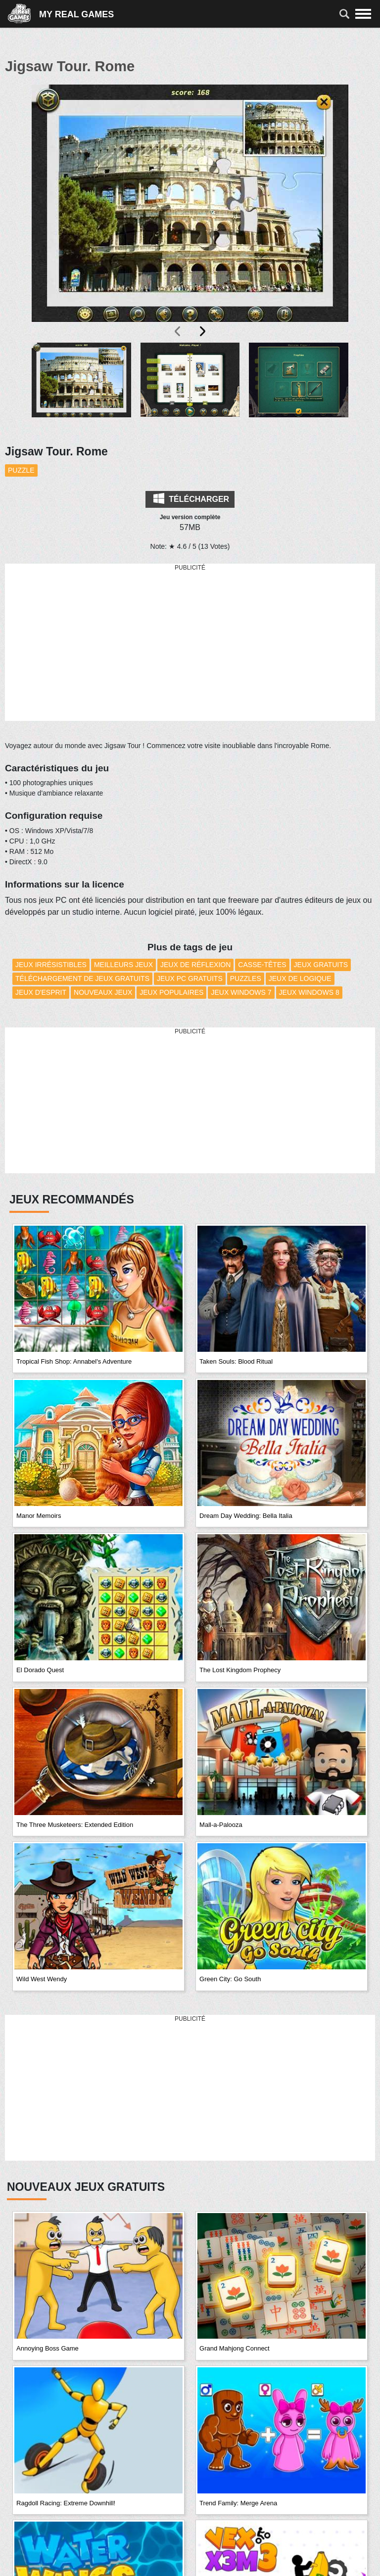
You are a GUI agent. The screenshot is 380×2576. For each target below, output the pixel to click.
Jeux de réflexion (195, 965)
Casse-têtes (262, 965)
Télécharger (191, 498)
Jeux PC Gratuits (190, 978)
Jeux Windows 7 (241, 992)
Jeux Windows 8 (309, 992)
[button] (81, 388)
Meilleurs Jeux (123, 965)
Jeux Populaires (171, 992)
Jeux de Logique (300, 978)
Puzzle (21, 470)
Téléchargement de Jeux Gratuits (82, 978)
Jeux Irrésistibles (51, 965)
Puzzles (245, 978)
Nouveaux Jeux (103, 992)
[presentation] (178, 331)
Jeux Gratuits (321, 965)
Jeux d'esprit (40, 992)
